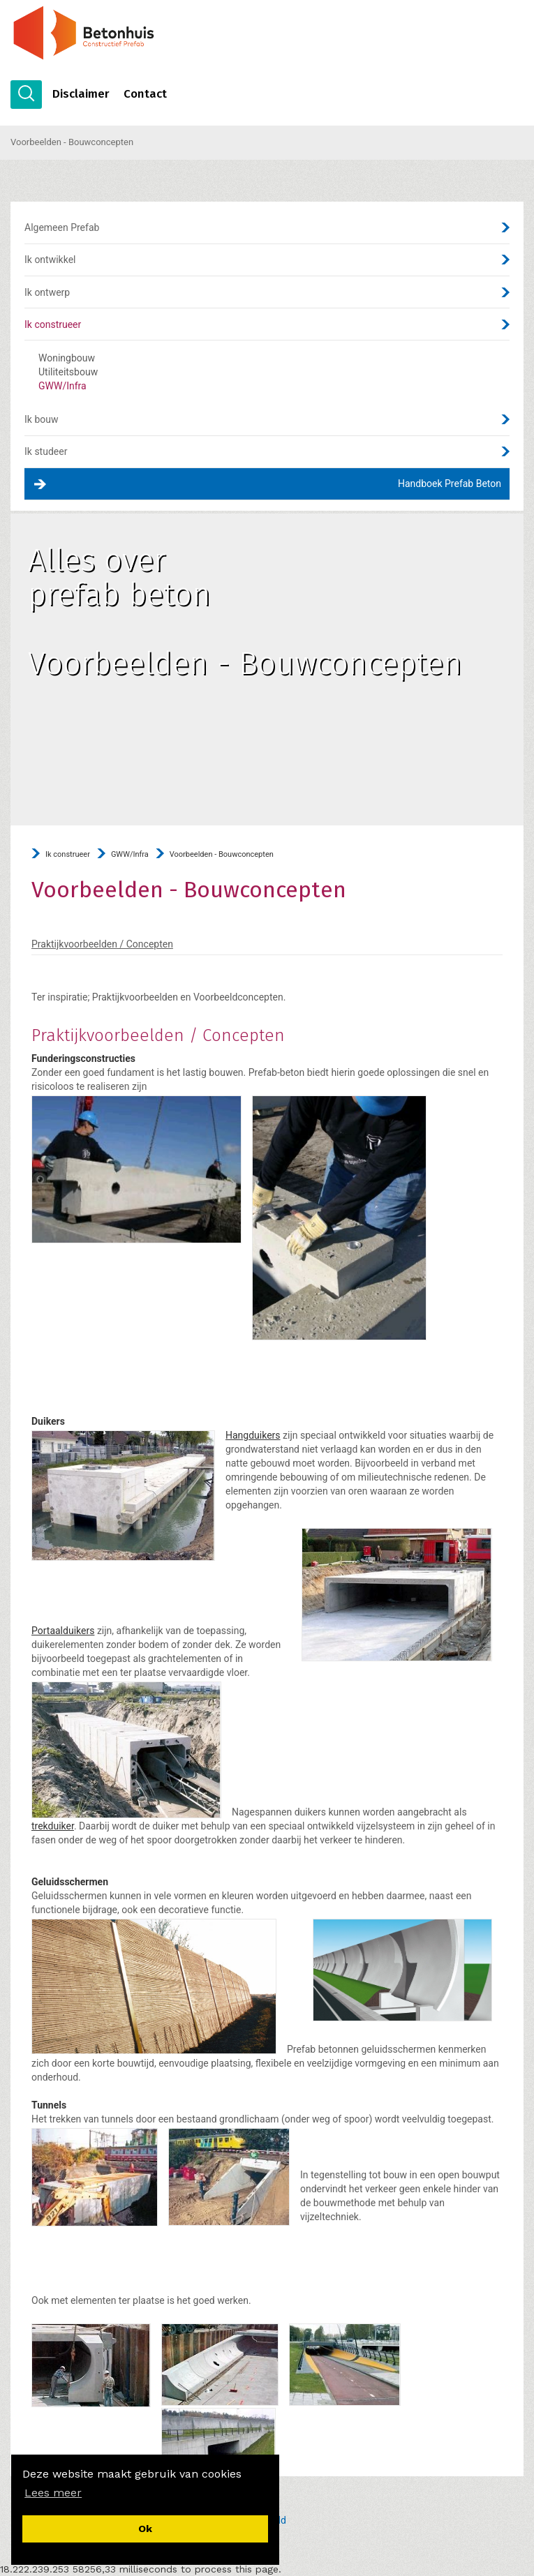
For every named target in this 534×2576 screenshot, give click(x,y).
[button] (53, 2492)
